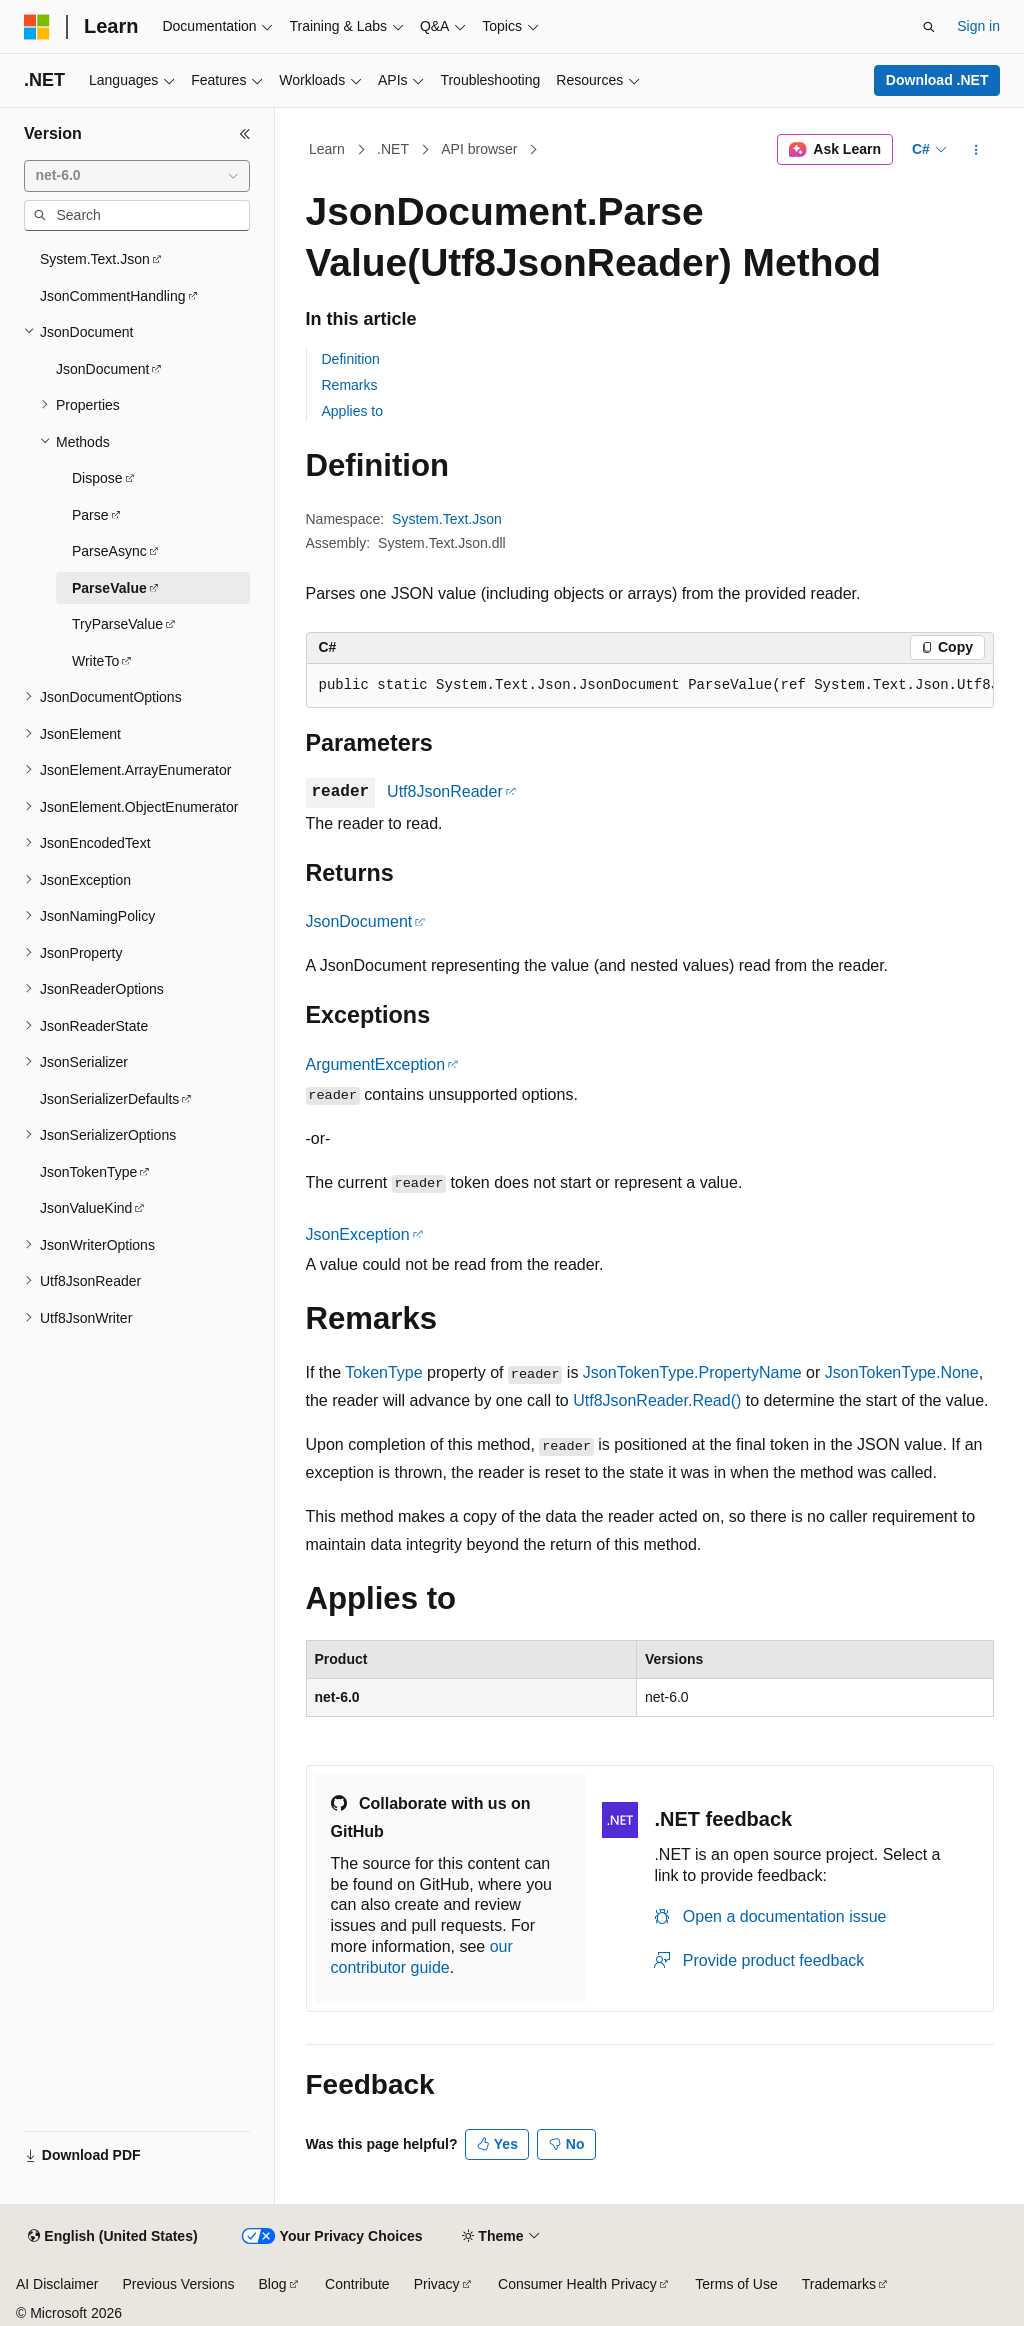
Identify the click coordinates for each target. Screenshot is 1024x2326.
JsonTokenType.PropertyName (692, 1372)
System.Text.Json (447, 519)
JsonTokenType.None (902, 1372)
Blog (273, 2284)
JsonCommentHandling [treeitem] (113, 296)
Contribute (357, 2284)
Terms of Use (736, 2284)
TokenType (383, 1372)
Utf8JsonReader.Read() (657, 1400)
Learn (327, 149)
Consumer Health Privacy (577, 2284)
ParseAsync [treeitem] (109, 551)
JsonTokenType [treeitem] (88, 1172)
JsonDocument (359, 921)
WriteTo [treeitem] (95, 661)
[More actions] (975, 150)
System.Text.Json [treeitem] (95, 259)
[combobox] (137, 176)
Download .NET (937, 80)
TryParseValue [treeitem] (117, 624)
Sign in (978, 26)
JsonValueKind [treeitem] (86, 1208)
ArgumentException (376, 1064)
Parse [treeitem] (90, 515)
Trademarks (839, 2284)
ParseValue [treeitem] (109, 588)
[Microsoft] (37, 27)
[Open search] (929, 27)
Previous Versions (178, 2284)
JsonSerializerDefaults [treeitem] (109, 1099)
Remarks (350, 385)
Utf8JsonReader (445, 791)
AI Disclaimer (57, 2284)
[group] (650, 686)
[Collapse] (245, 134)
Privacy (437, 2284)
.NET (393, 149)
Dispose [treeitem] (97, 478)
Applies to (352, 411)
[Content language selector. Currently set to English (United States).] (112, 2237)
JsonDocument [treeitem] (102, 369)
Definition (351, 359)
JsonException (358, 1234)
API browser (479, 149)
